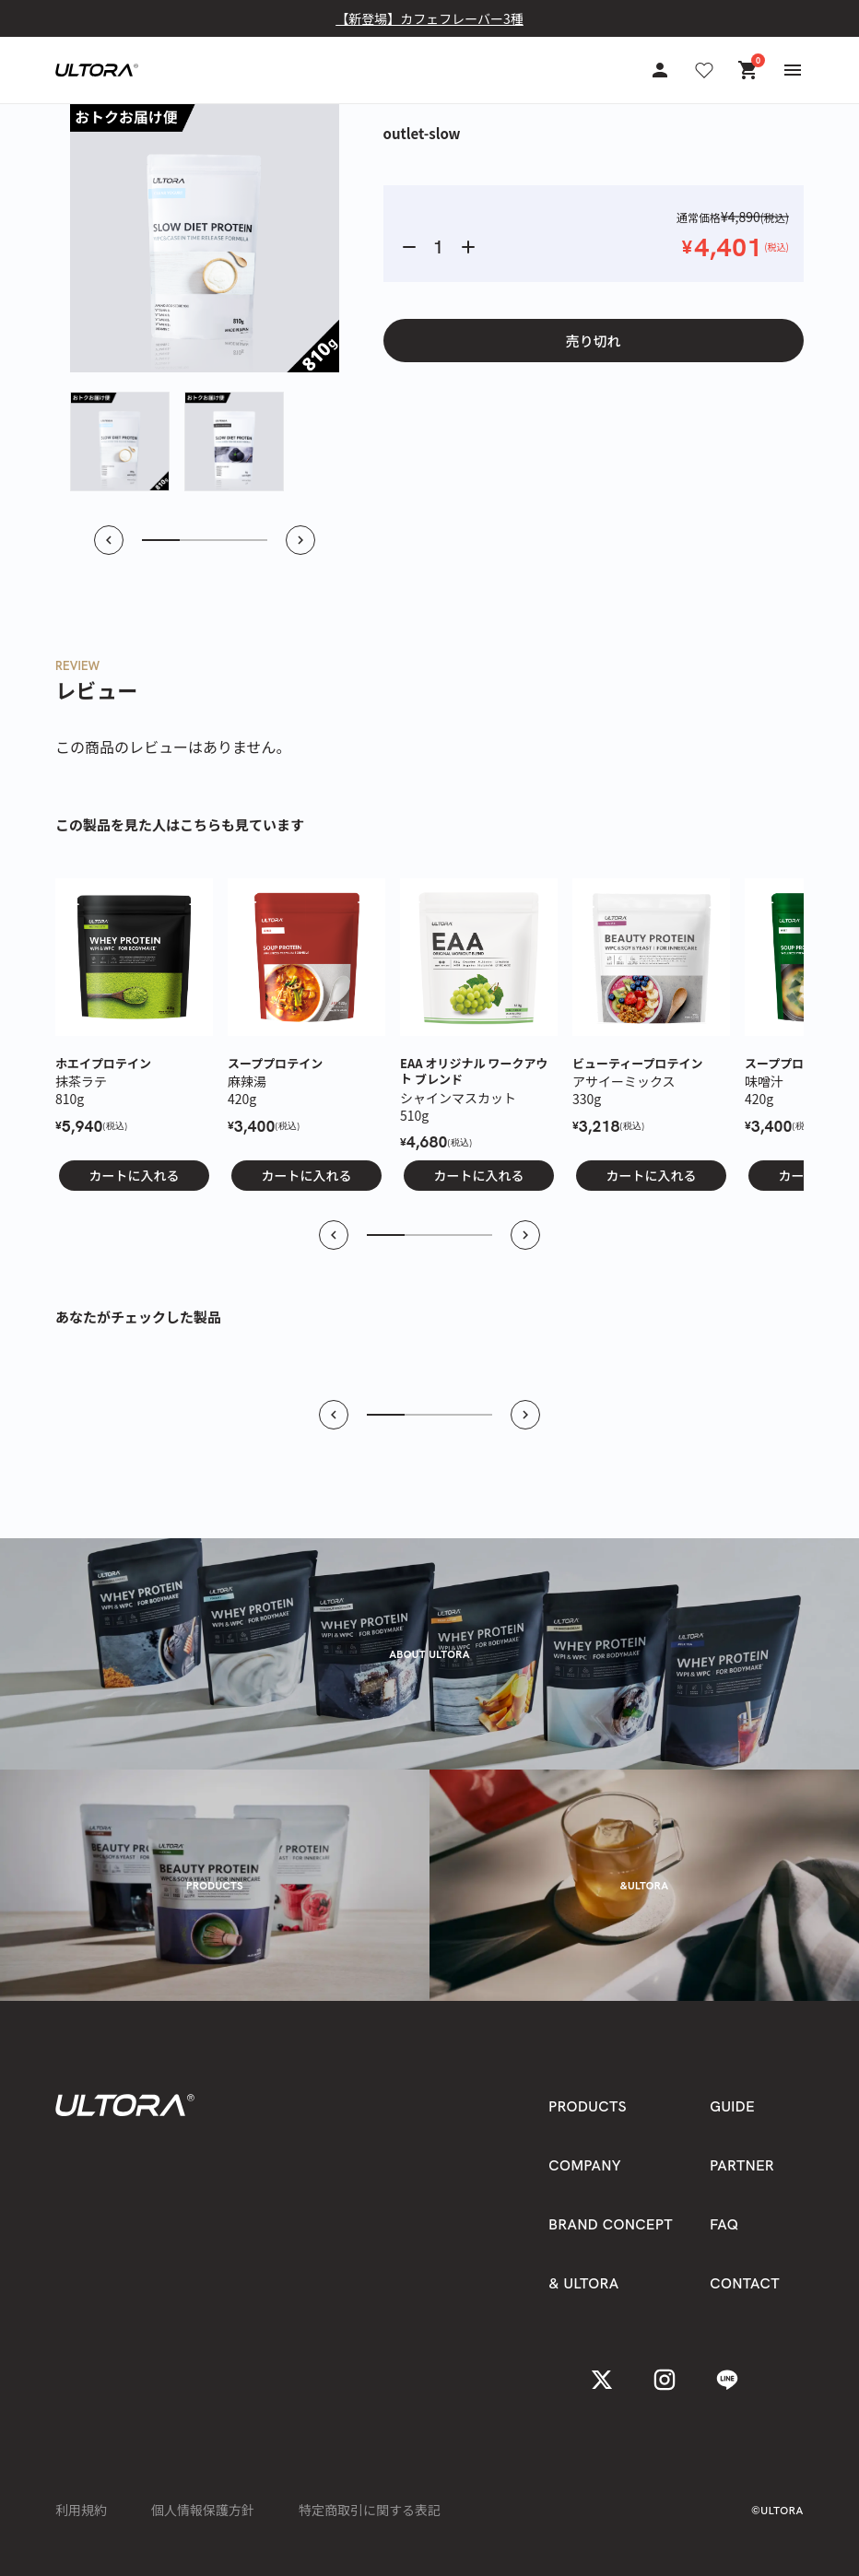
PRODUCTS (587, 2106)
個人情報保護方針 (202, 2509)
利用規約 (81, 2509)
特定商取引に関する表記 (370, 2509)
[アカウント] (660, 70)
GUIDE (732, 2106)
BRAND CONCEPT (610, 2224)
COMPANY (584, 2165)
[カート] (748, 70)
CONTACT (745, 2283)
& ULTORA (583, 2283)
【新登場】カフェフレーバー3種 (429, 18)
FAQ (724, 2224)
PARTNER (742, 2165)
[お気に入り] (704, 70)
